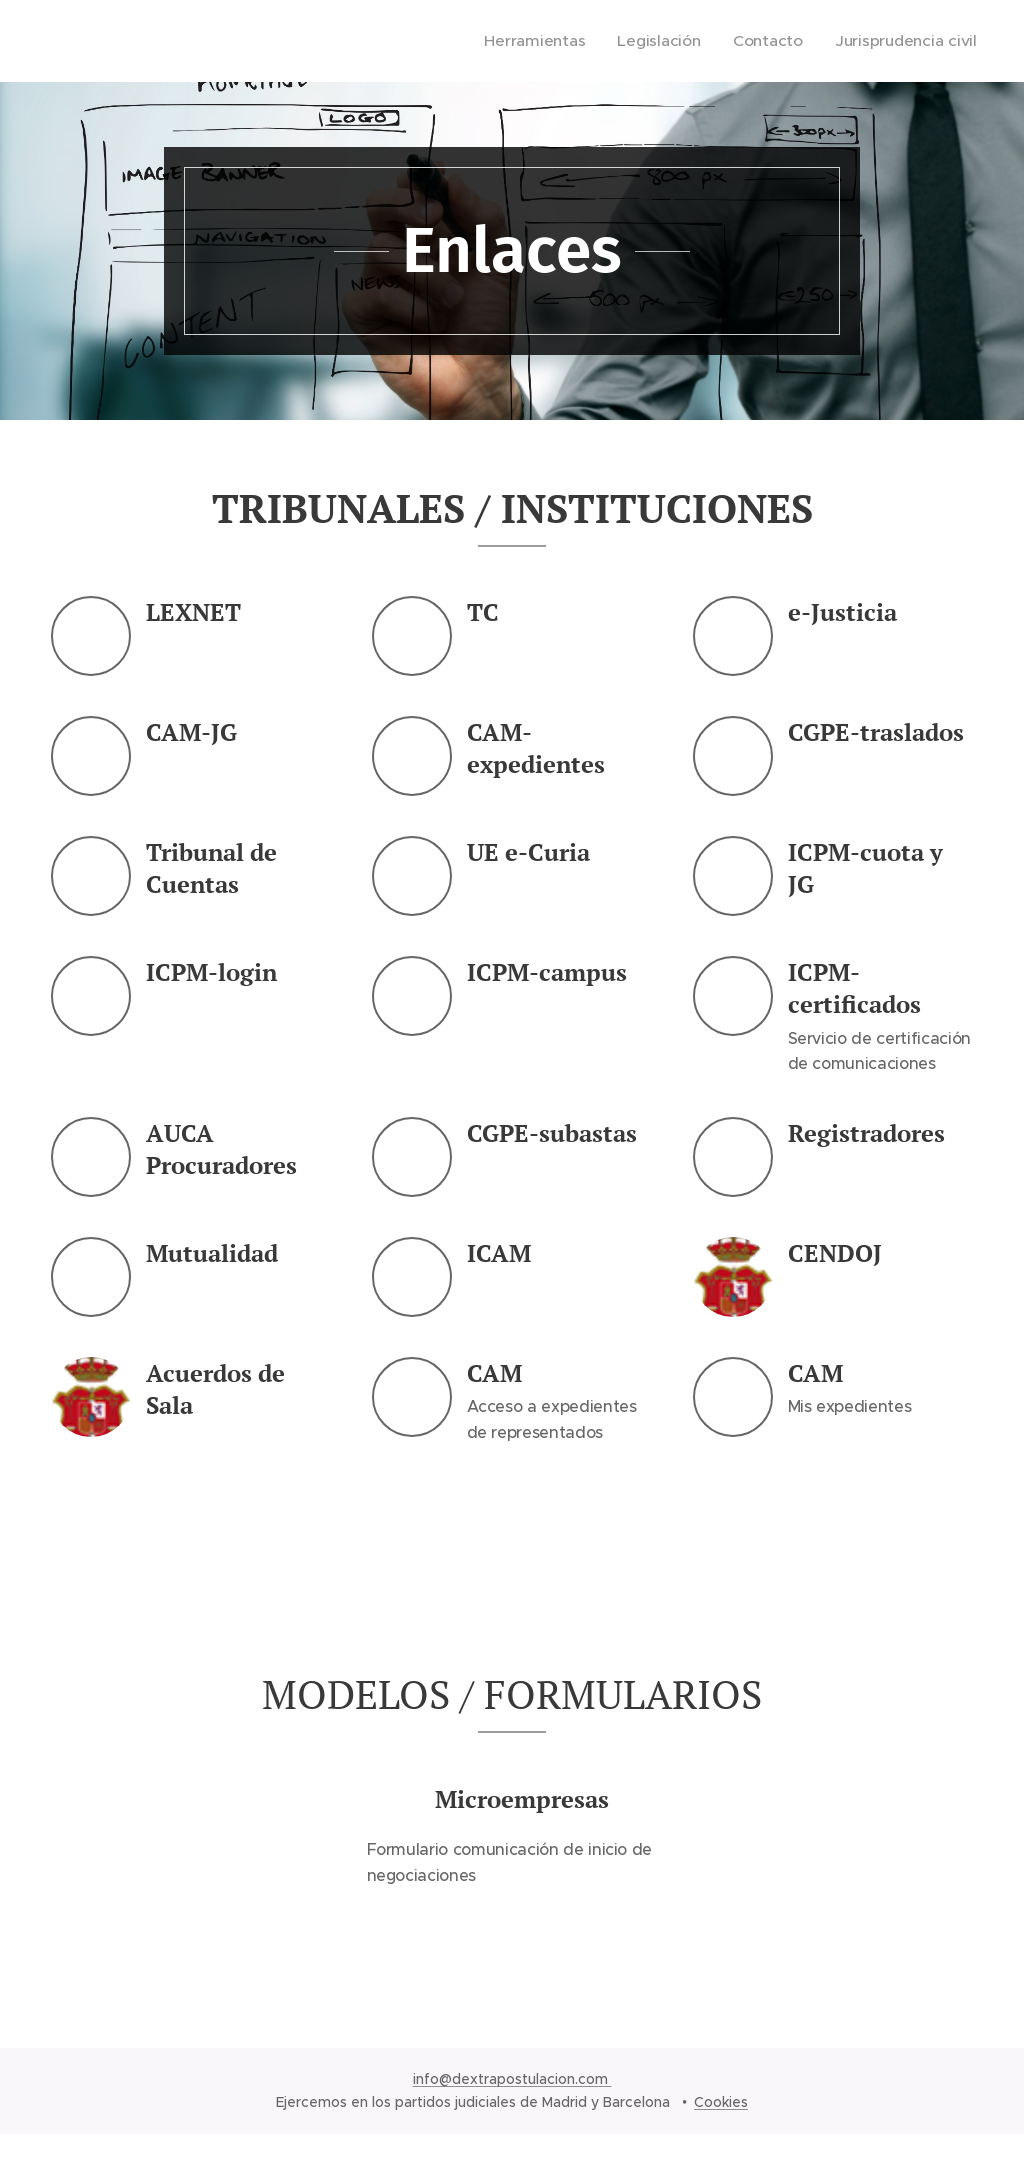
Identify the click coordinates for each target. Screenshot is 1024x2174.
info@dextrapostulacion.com (512, 2079)
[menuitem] (550, 41)
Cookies (721, 2102)
